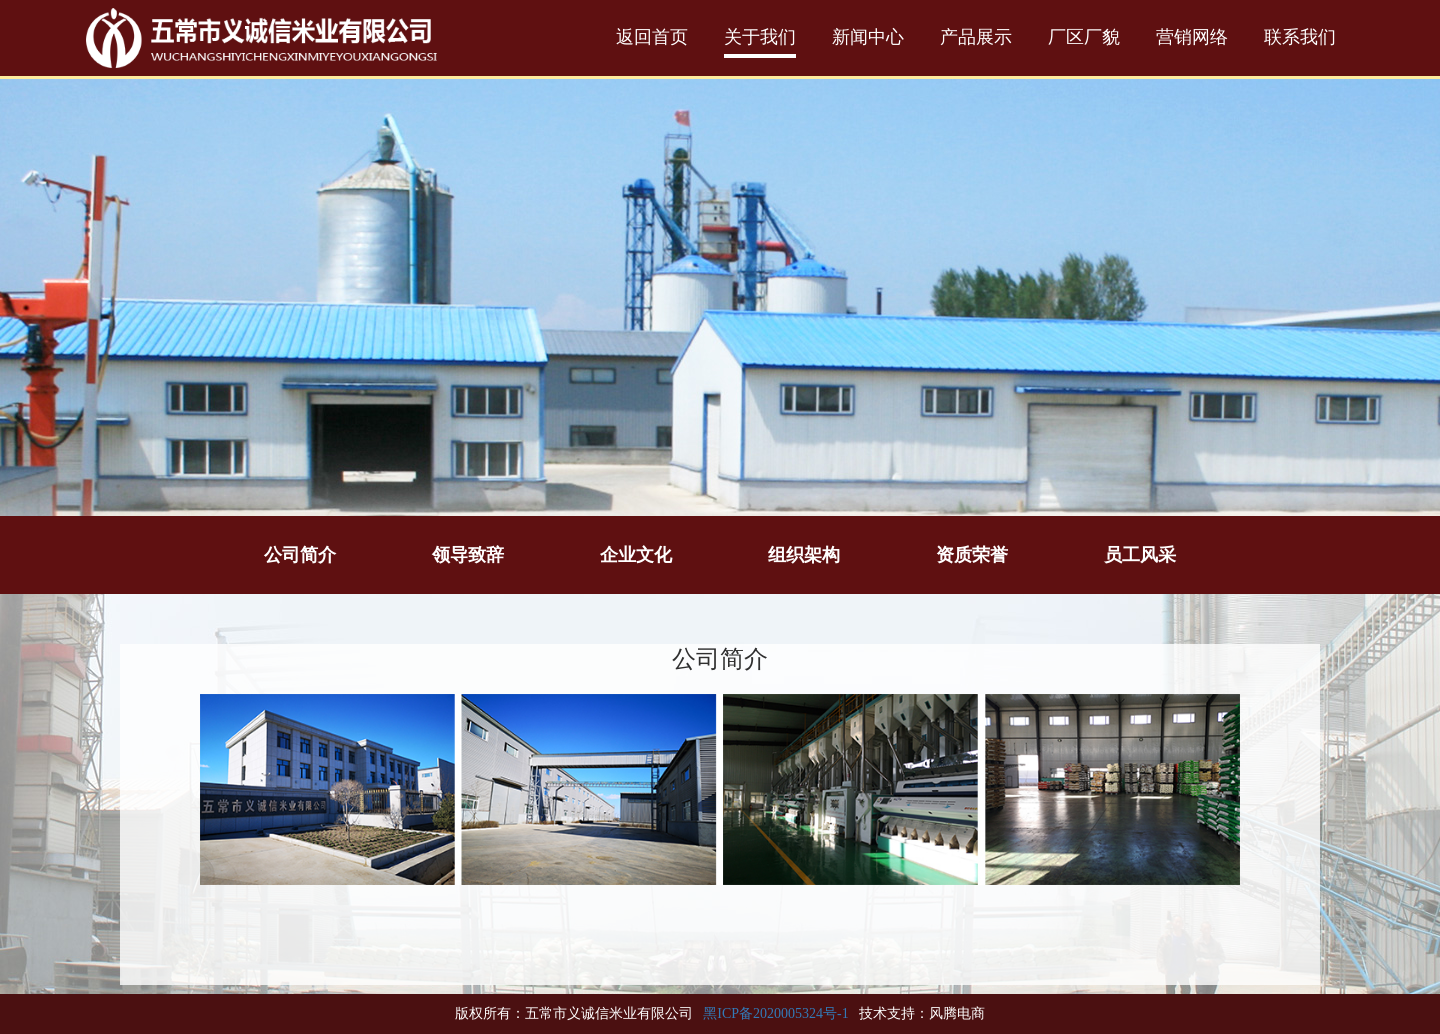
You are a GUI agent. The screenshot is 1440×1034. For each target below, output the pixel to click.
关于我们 (760, 37)
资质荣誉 (972, 555)
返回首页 (652, 37)
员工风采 (1140, 555)
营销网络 (1192, 37)
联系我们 (1300, 37)
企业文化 (636, 555)
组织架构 (804, 555)
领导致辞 (468, 555)
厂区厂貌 (1084, 37)
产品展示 (976, 37)
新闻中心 (868, 37)
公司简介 (300, 555)
